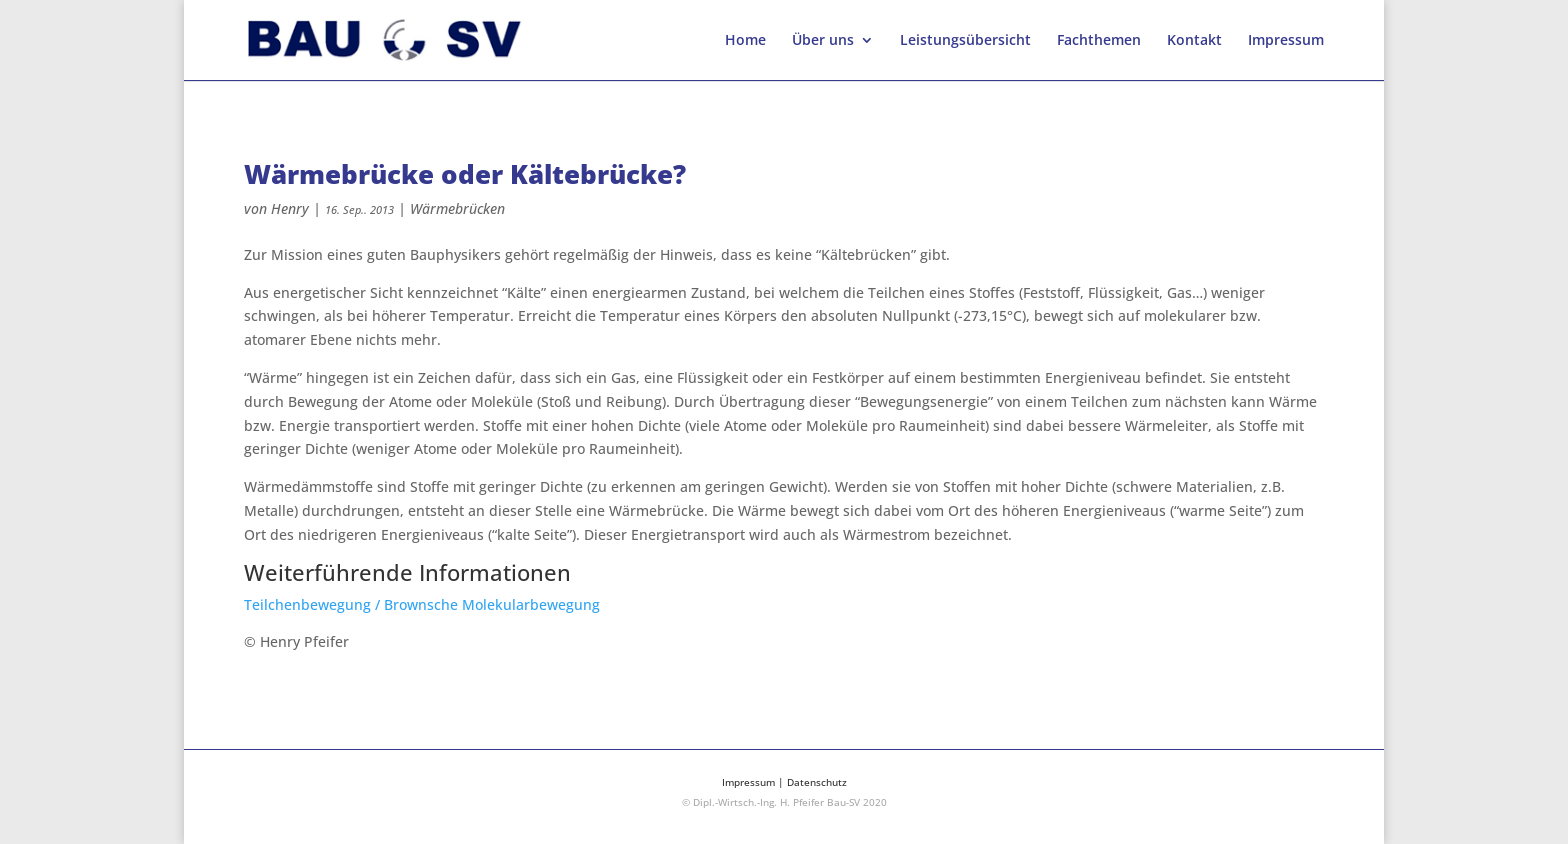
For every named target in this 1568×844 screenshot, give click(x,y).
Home (745, 41)
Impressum (1286, 41)
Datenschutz (817, 782)
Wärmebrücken (457, 208)
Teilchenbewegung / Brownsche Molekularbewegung (422, 604)
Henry (290, 208)
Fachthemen (1099, 41)
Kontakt (1194, 41)
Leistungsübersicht (965, 41)
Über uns (823, 41)
